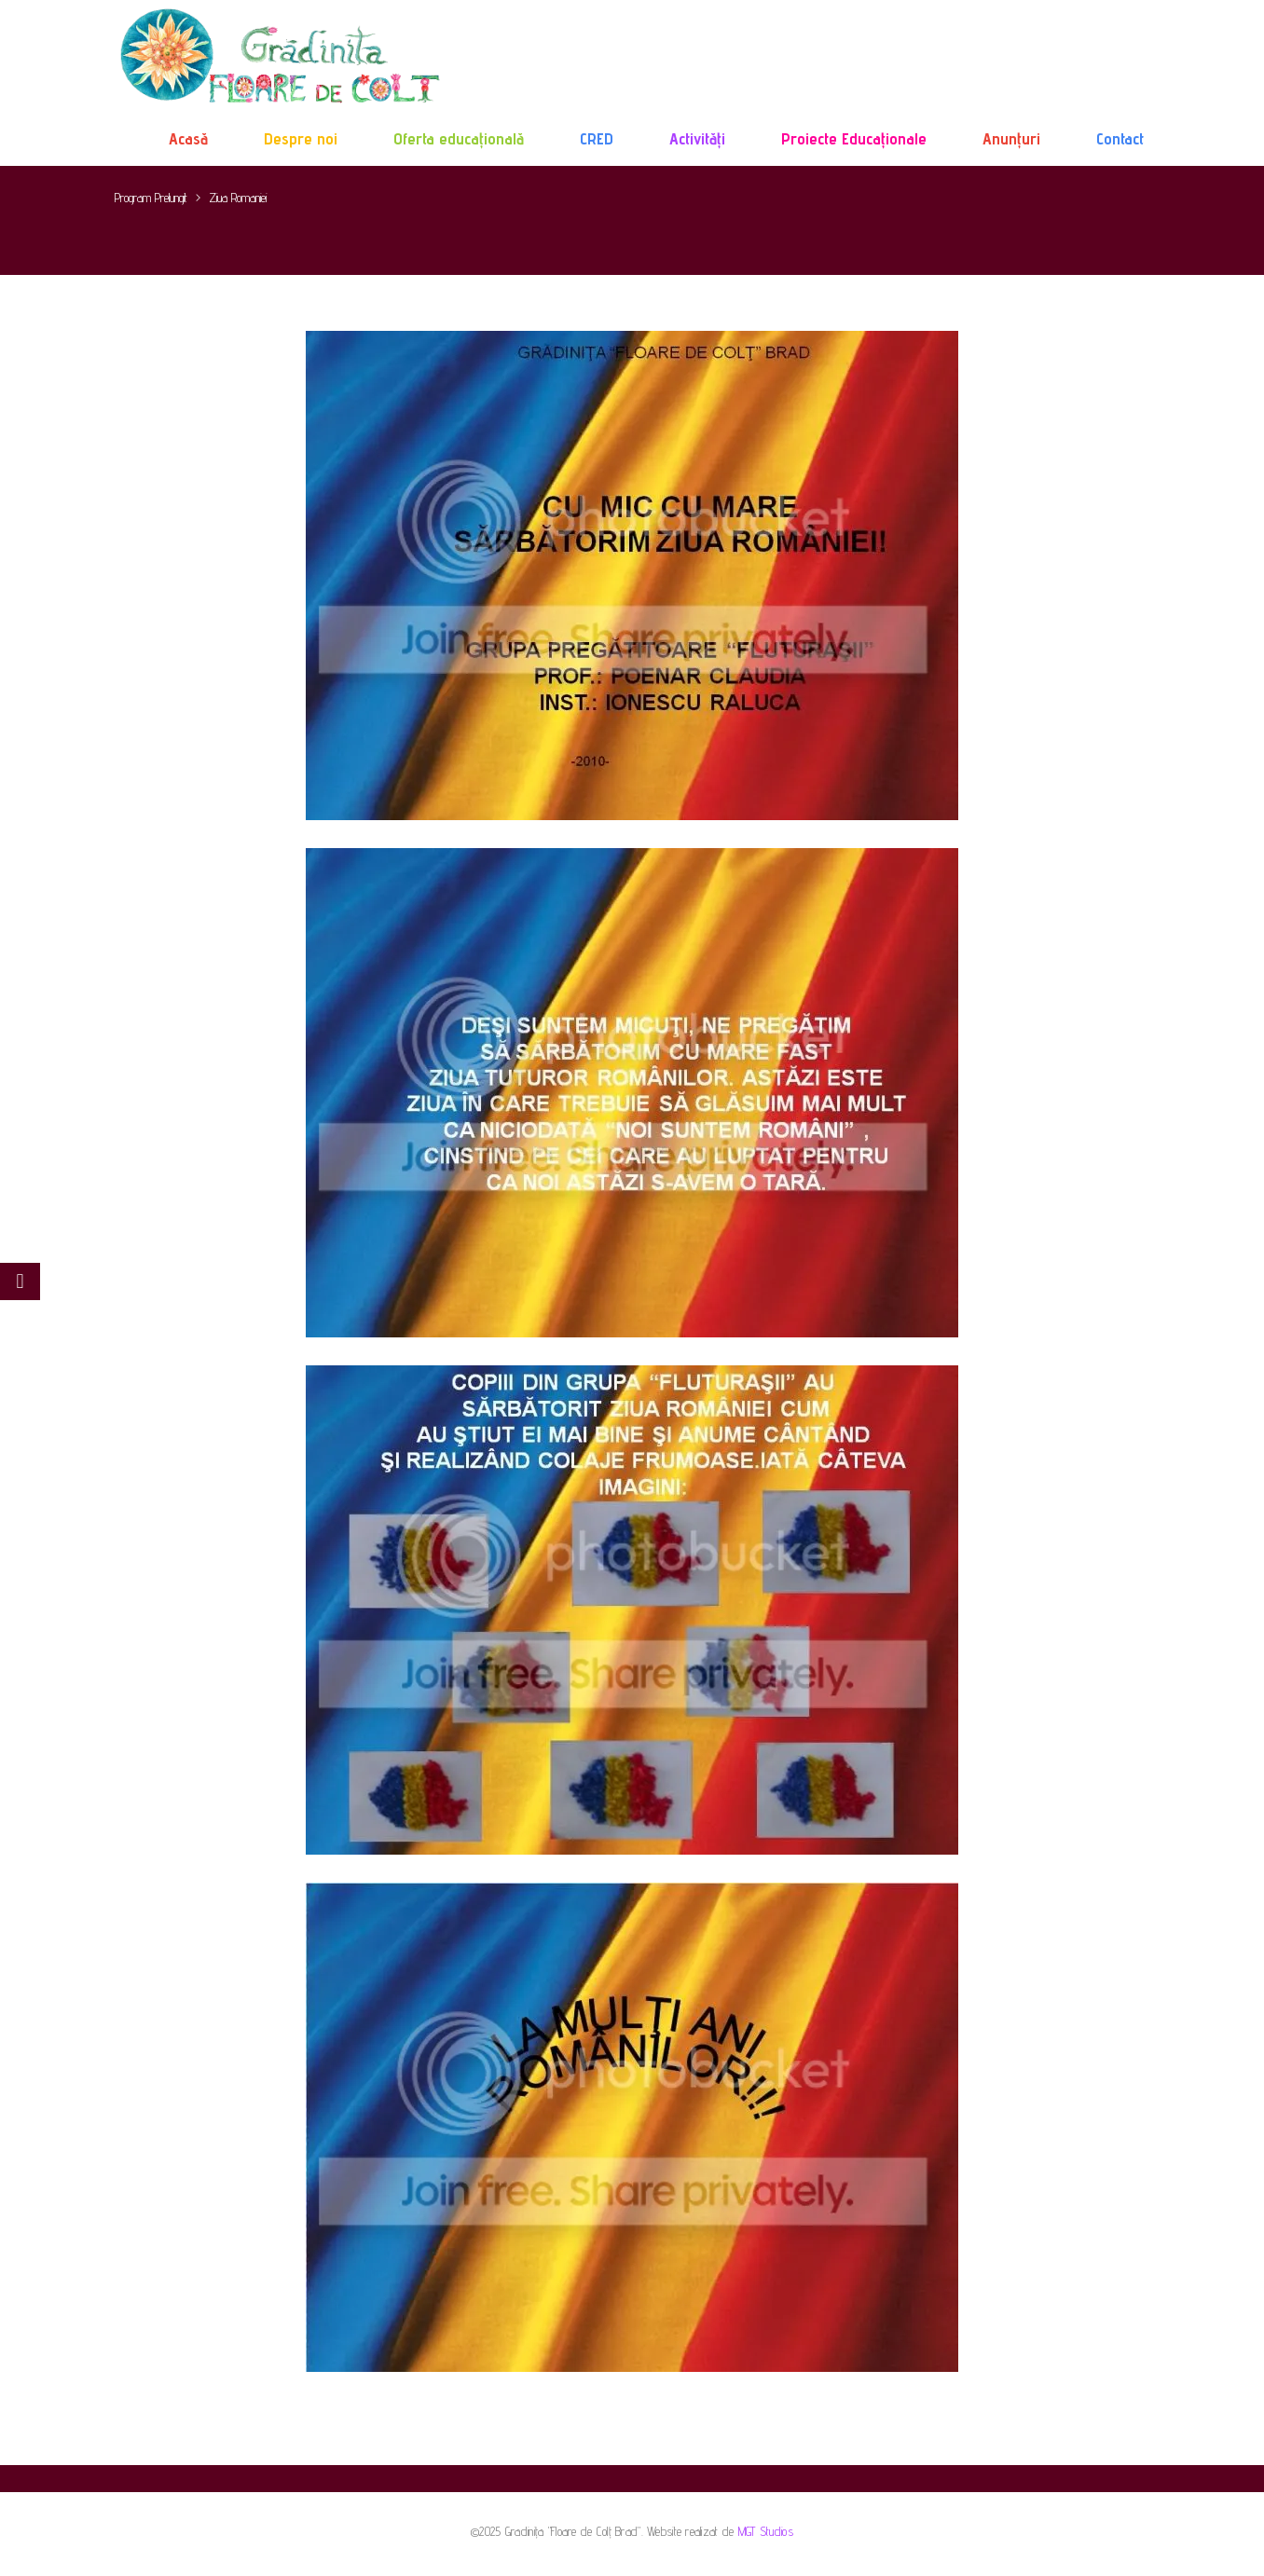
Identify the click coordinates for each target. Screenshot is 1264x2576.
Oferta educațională (458, 138)
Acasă (188, 138)
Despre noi (300, 138)
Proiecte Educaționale (854, 138)
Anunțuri (1011, 138)
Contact (1120, 138)
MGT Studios (765, 2531)
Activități (697, 138)
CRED (596, 138)
